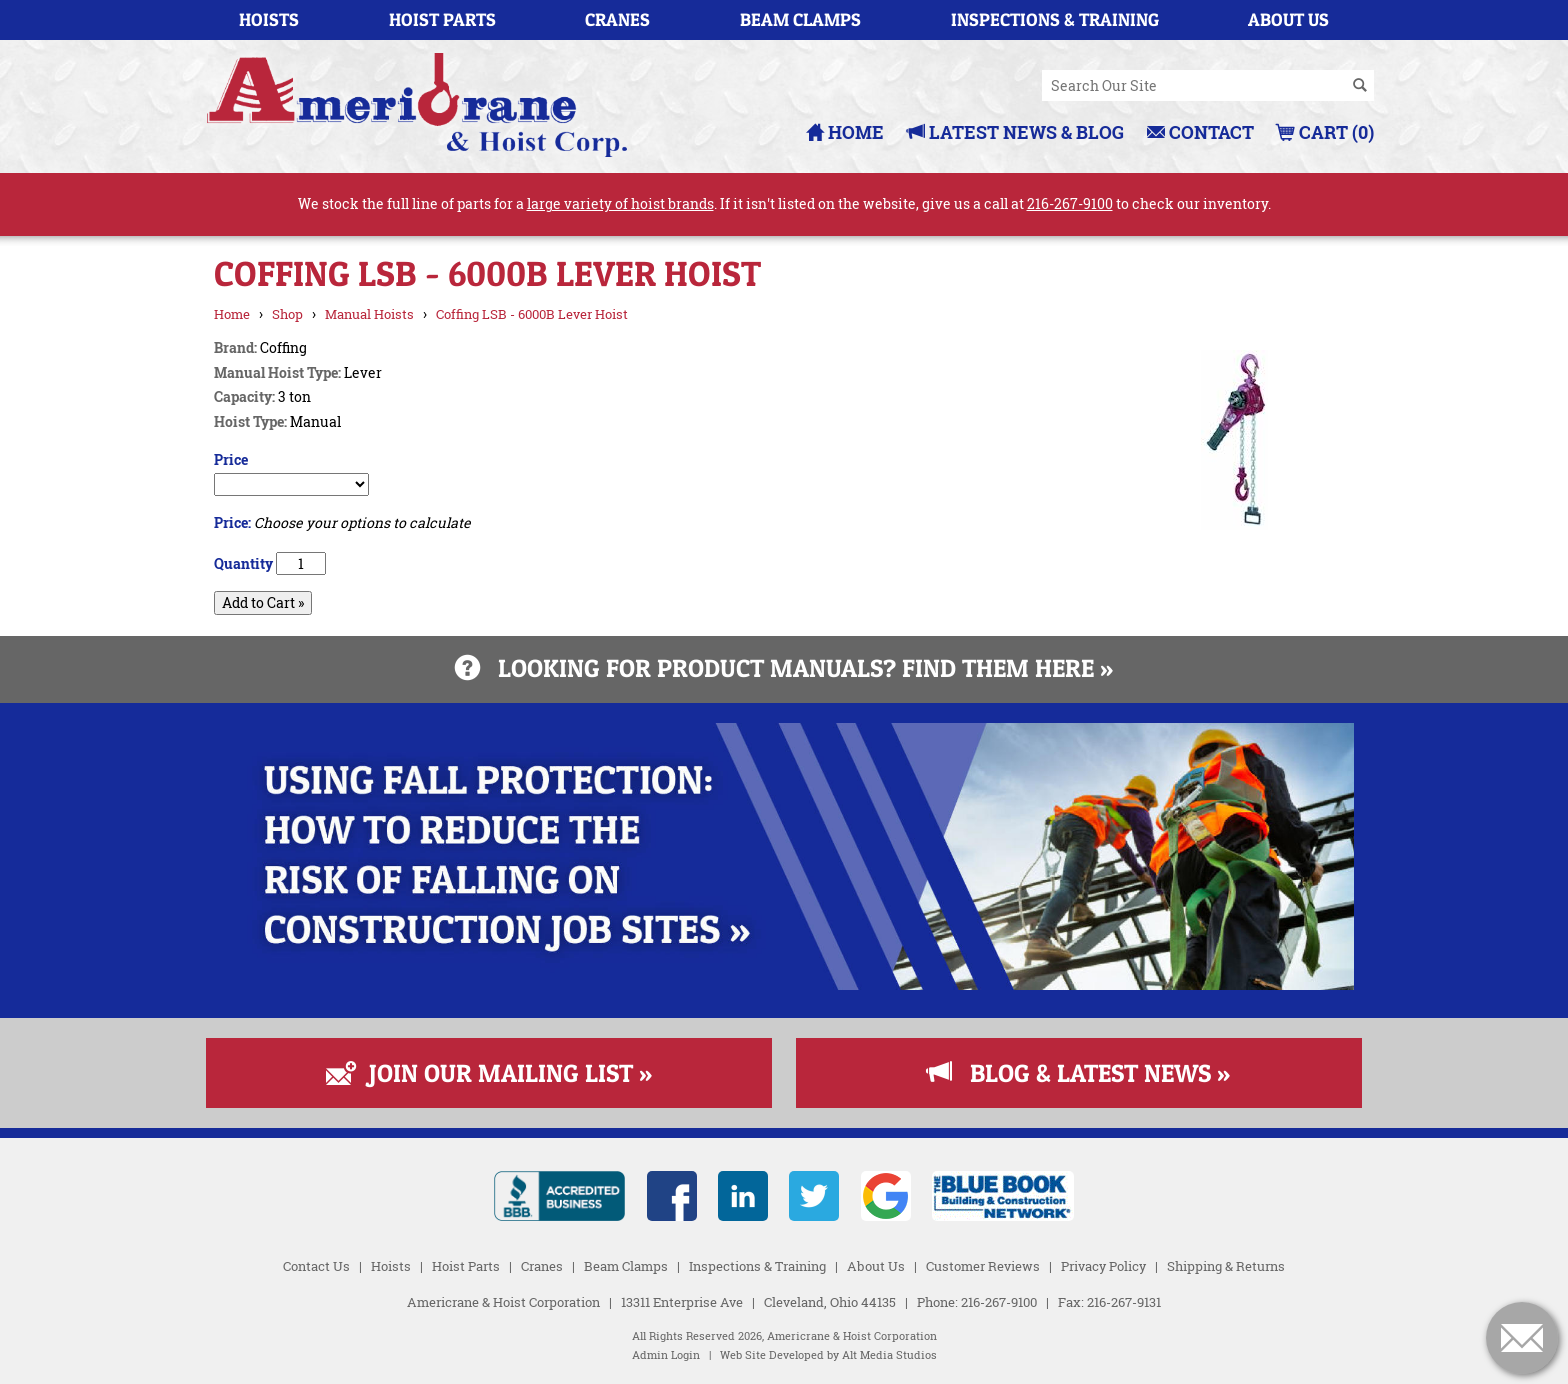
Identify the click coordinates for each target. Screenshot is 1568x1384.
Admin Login (666, 1355)
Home (845, 132)
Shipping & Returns (1226, 1266)
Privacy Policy (1103, 1266)
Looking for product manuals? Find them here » (784, 668)
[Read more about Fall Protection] (784, 984)
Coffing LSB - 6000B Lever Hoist (532, 314)
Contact (1200, 132)
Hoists (269, 19)
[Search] (1360, 86)
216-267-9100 (1070, 203)
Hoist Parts (442, 19)
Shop (287, 314)
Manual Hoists (369, 314)
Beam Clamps (800, 19)
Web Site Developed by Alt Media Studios (828, 1355)
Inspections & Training (1055, 19)
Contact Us (316, 1266)
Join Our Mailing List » (489, 1073)
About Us (1288, 19)
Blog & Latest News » (1078, 1073)
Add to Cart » (263, 602)
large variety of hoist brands (620, 203)
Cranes (617, 19)
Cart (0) (1325, 132)
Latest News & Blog (1015, 132)
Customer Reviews (983, 1266)
